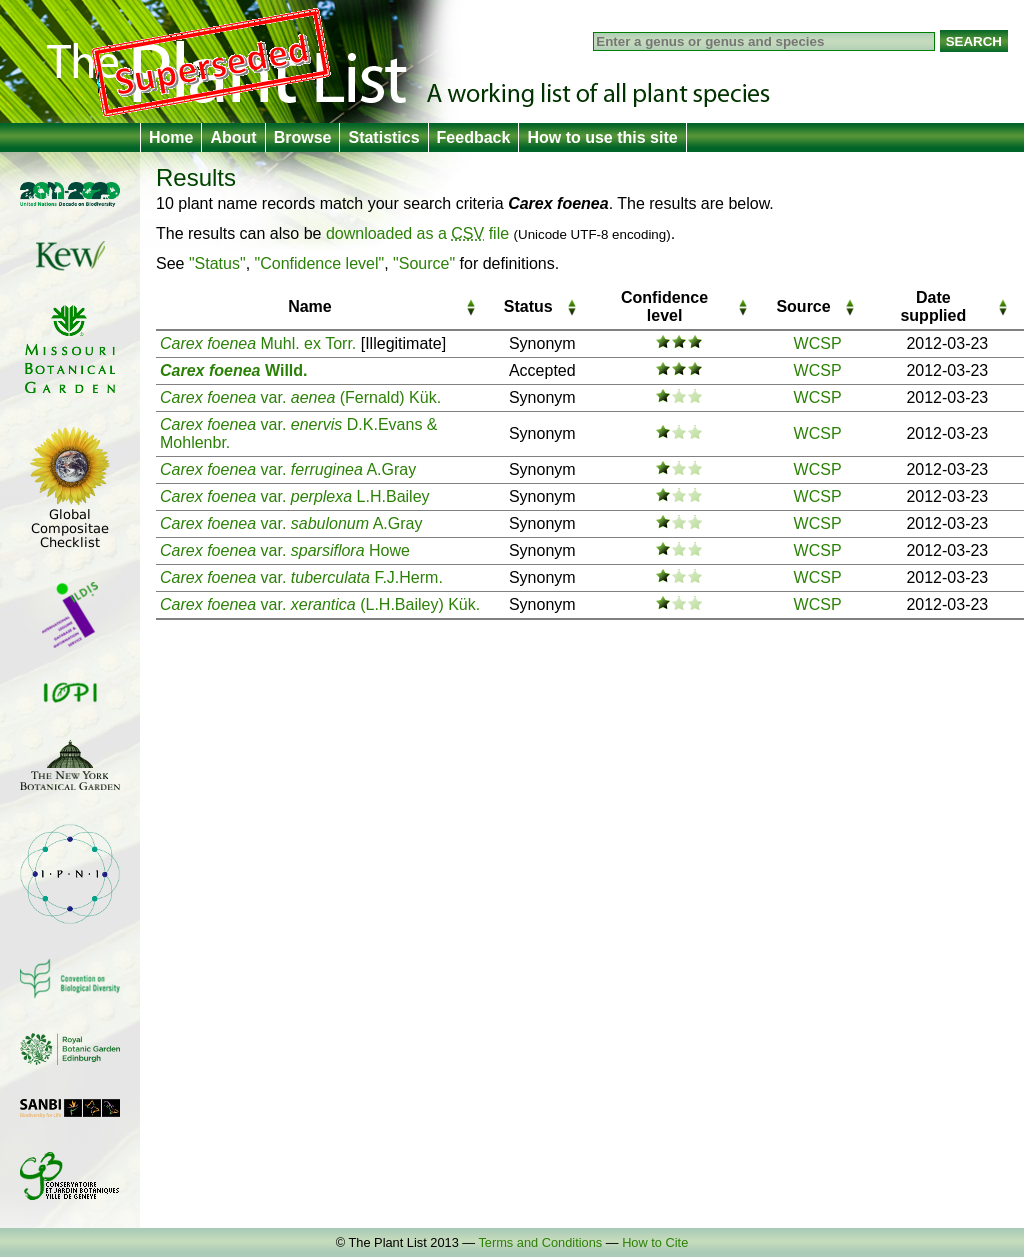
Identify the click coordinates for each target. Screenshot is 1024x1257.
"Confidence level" (320, 263)
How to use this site (602, 137)
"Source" (424, 263)
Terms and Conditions (540, 1242)
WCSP (818, 343)
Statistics (383, 137)
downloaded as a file (417, 233)
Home (171, 137)
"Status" (217, 263)
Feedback (474, 137)
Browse (303, 137)
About (233, 137)
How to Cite (655, 1242)
